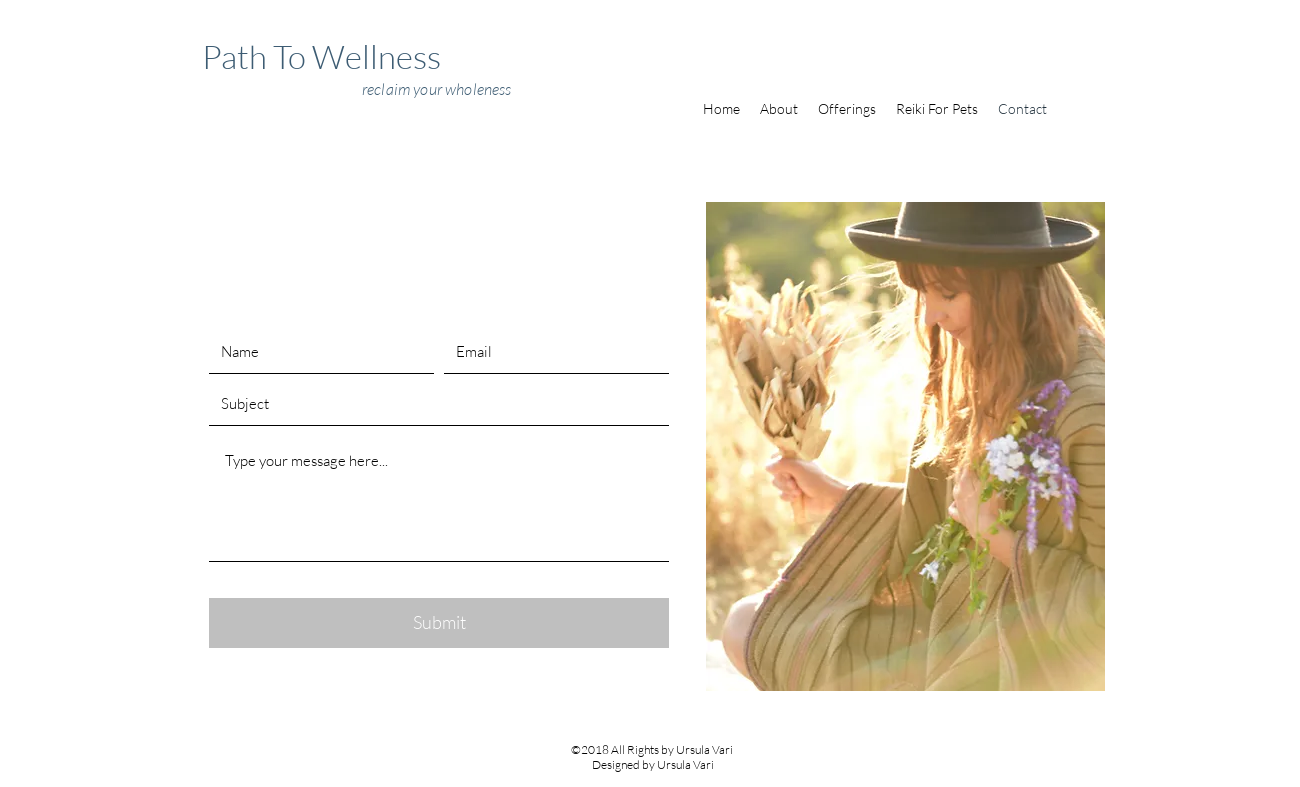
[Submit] (439, 623)
